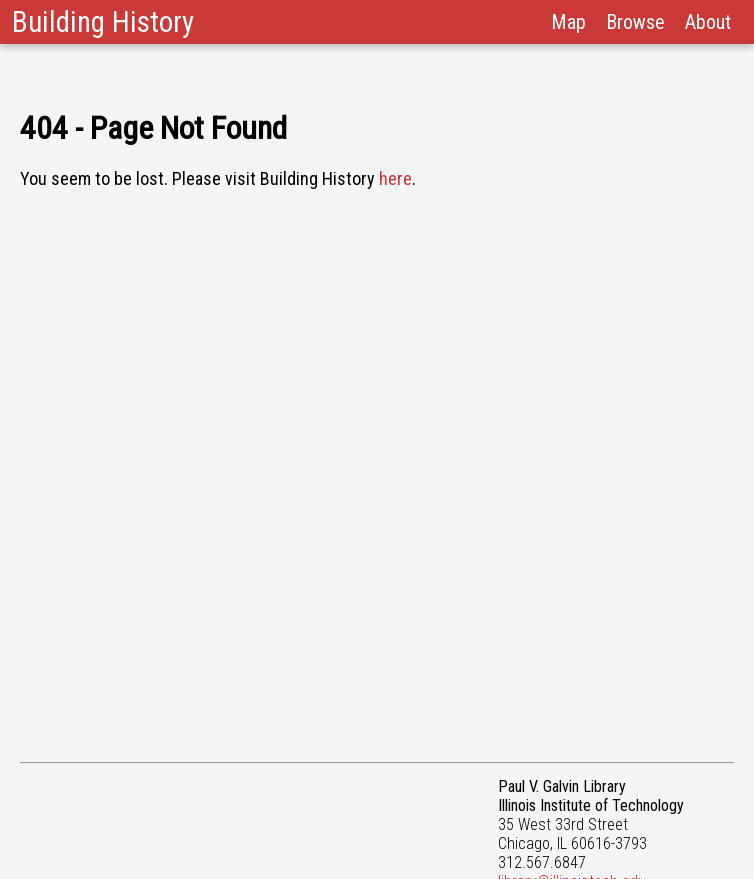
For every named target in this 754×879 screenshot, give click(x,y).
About (708, 22)
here (395, 178)
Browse (635, 22)
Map (568, 22)
